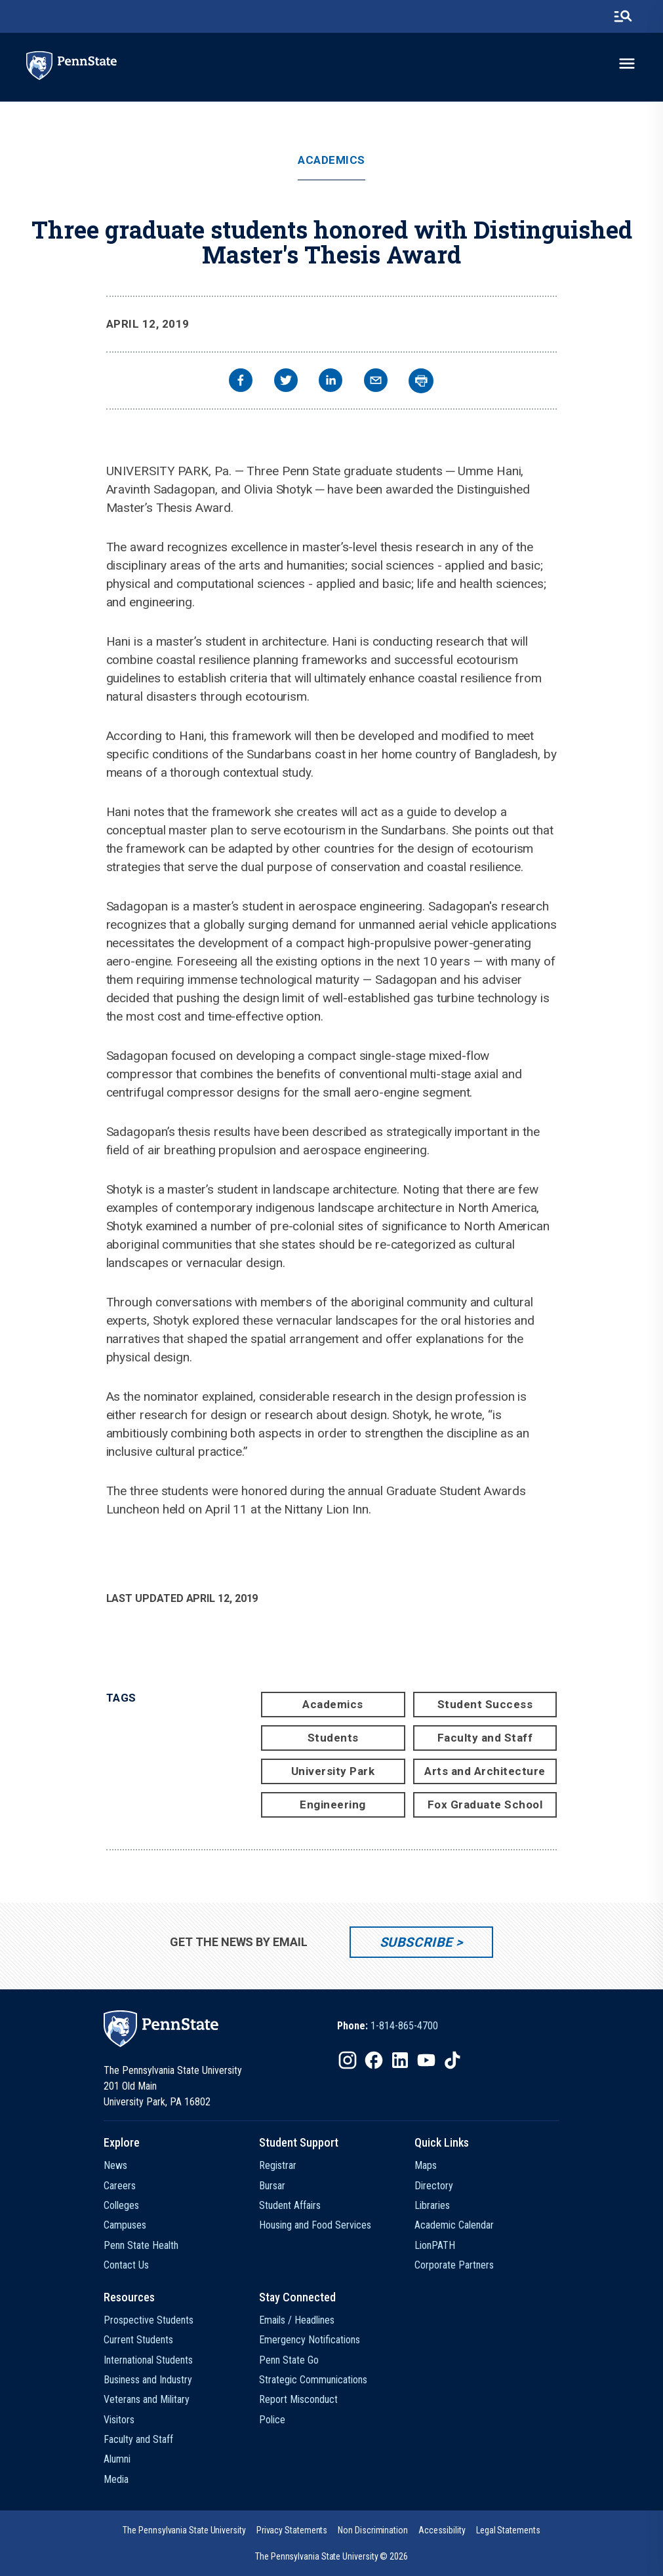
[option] (387, 2026)
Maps (425, 2165)
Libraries (432, 2205)
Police (272, 2419)
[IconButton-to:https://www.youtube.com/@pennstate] (426, 2060)
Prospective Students (148, 2320)
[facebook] (240, 381)
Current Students (138, 2339)
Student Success (485, 1704)
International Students (148, 2360)
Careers (120, 2185)
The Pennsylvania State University (184, 2530)
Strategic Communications (313, 2379)
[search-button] (623, 16)
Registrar (277, 2165)
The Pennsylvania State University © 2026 (331, 2556)
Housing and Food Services (315, 2225)
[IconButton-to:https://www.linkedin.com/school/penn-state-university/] (400, 2060)
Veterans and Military (147, 2399)
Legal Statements (508, 2530)
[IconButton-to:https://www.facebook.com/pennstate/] (373, 2060)
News (115, 2165)
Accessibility (442, 2530)
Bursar (272, 2185)
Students (333, 1737)
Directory (433, 2185)
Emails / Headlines (296, 2320)
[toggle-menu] (627, 63)
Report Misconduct (298, 2399)
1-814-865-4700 (404, 2026)
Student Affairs (290, 2205)
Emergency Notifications (309, 2339)
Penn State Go (289, 2360)
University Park (333, 1771)
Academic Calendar (454, 2225)
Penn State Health (141, 2245)
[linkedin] (330, 381)
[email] (376, 381)
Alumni (117, 2459)
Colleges (121, 2205)
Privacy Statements (292, 2530)
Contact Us (126, 2265)
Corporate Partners (454, 2265)
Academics (331, 160)
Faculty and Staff (485, 1737)
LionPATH (434, 2245)
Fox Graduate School (485, 1804)
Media (116, 2479)
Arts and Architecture (485, 1771)
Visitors (119, 2419)
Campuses (125, 2225)
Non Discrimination (373, 2530)
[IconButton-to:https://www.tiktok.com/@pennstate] (452, 2060)
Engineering (333, 1804)
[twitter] (286, 381)
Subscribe (416, 1942)
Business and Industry (148, 2379)
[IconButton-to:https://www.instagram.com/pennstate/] (347, 2060)
